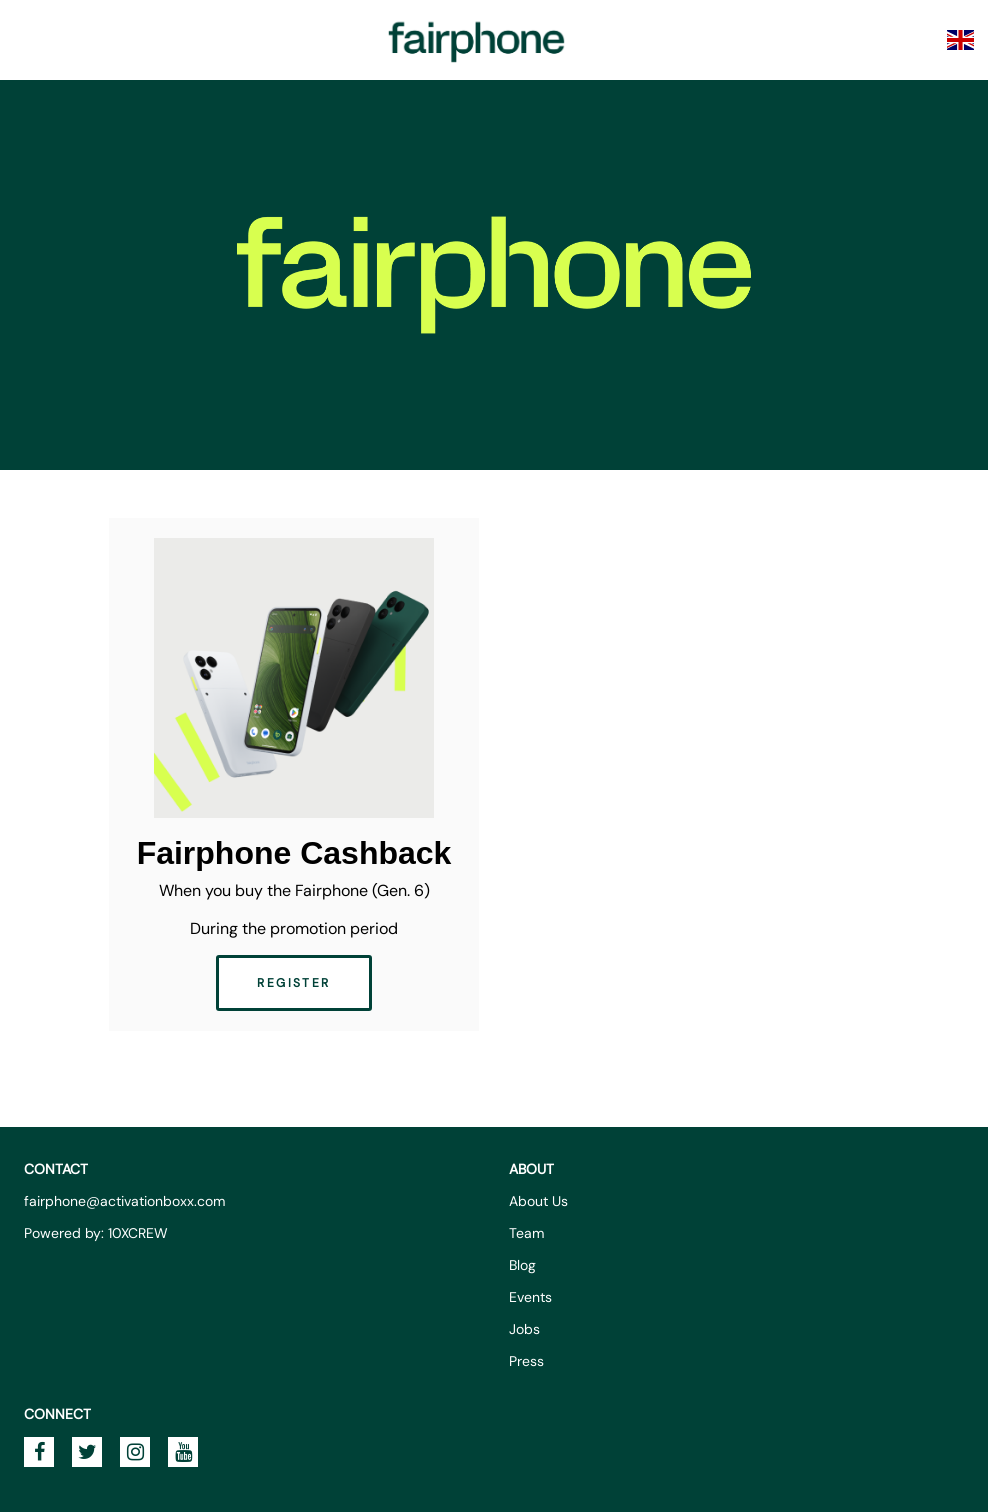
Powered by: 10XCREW (96, 1233)
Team (526, 1233)
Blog (522, 1265)
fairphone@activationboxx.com (124, 1201)
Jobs (524, 1329)
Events (530, 1297)
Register (293, 983)
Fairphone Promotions (477, 40)
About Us (538, 1201)
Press (526, 1361)
